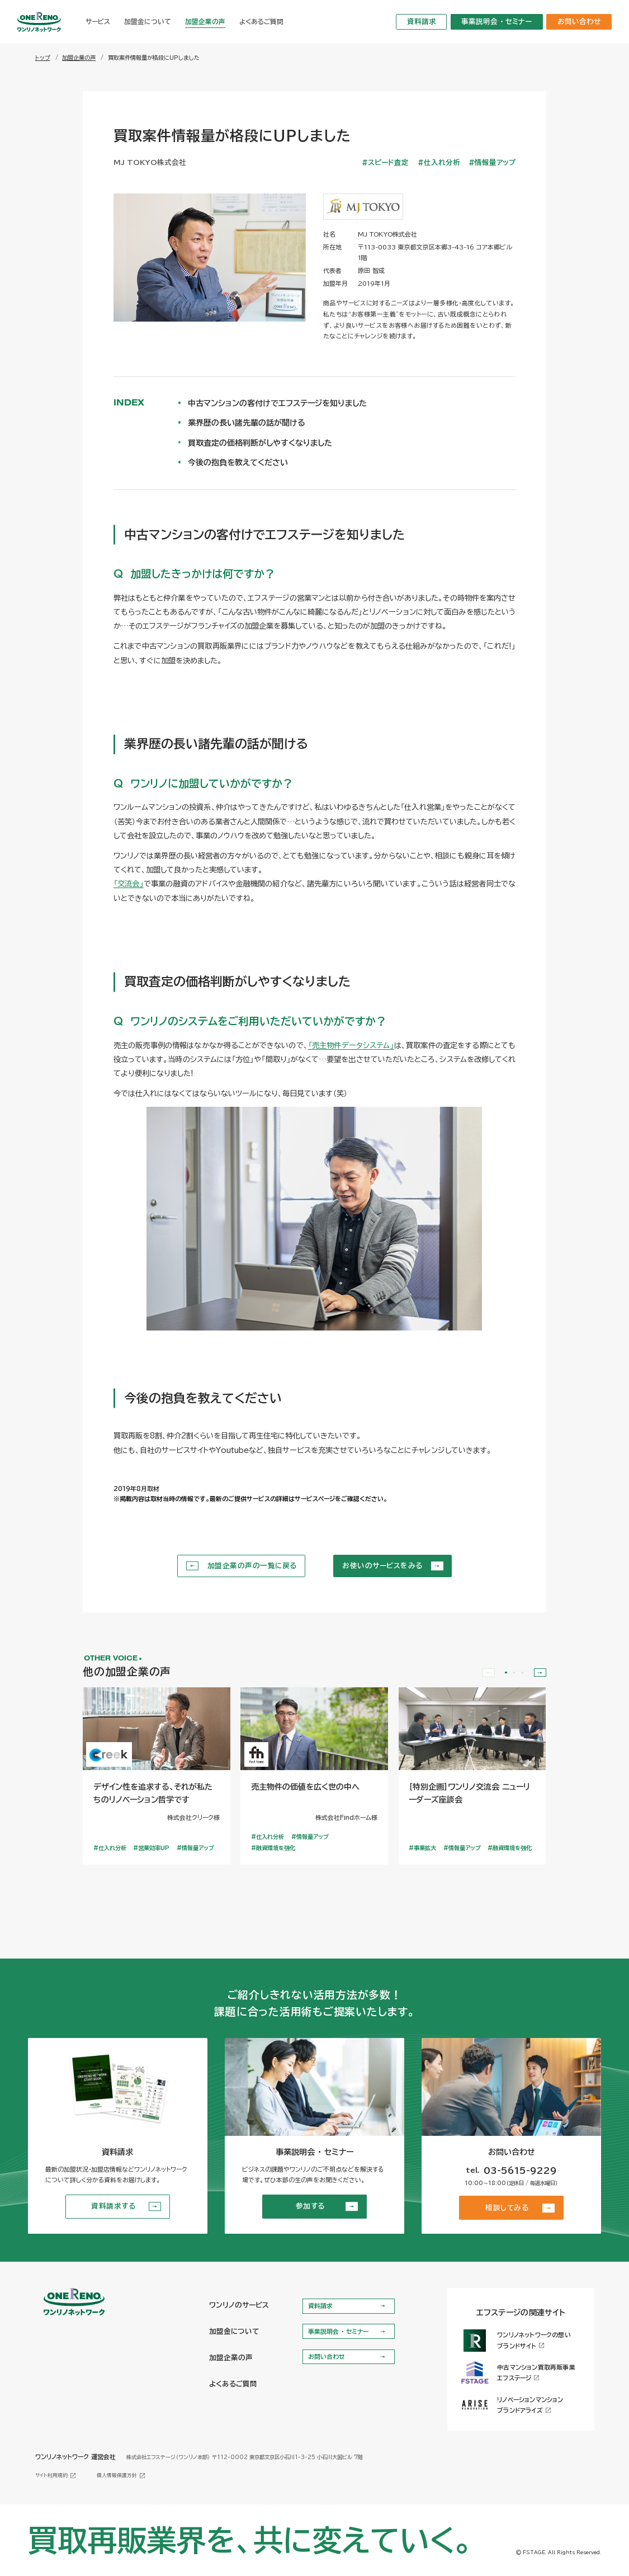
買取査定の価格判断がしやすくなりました (260, 443)
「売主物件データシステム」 (351, 1045)
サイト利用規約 (55, 2475)
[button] (506, 1672)
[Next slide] (540, 1672)
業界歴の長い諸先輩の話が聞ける (246, 423)
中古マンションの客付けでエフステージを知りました (277, 403)
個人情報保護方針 (121, 2475)
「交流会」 (128, 884)
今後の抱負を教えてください (238, 462)
